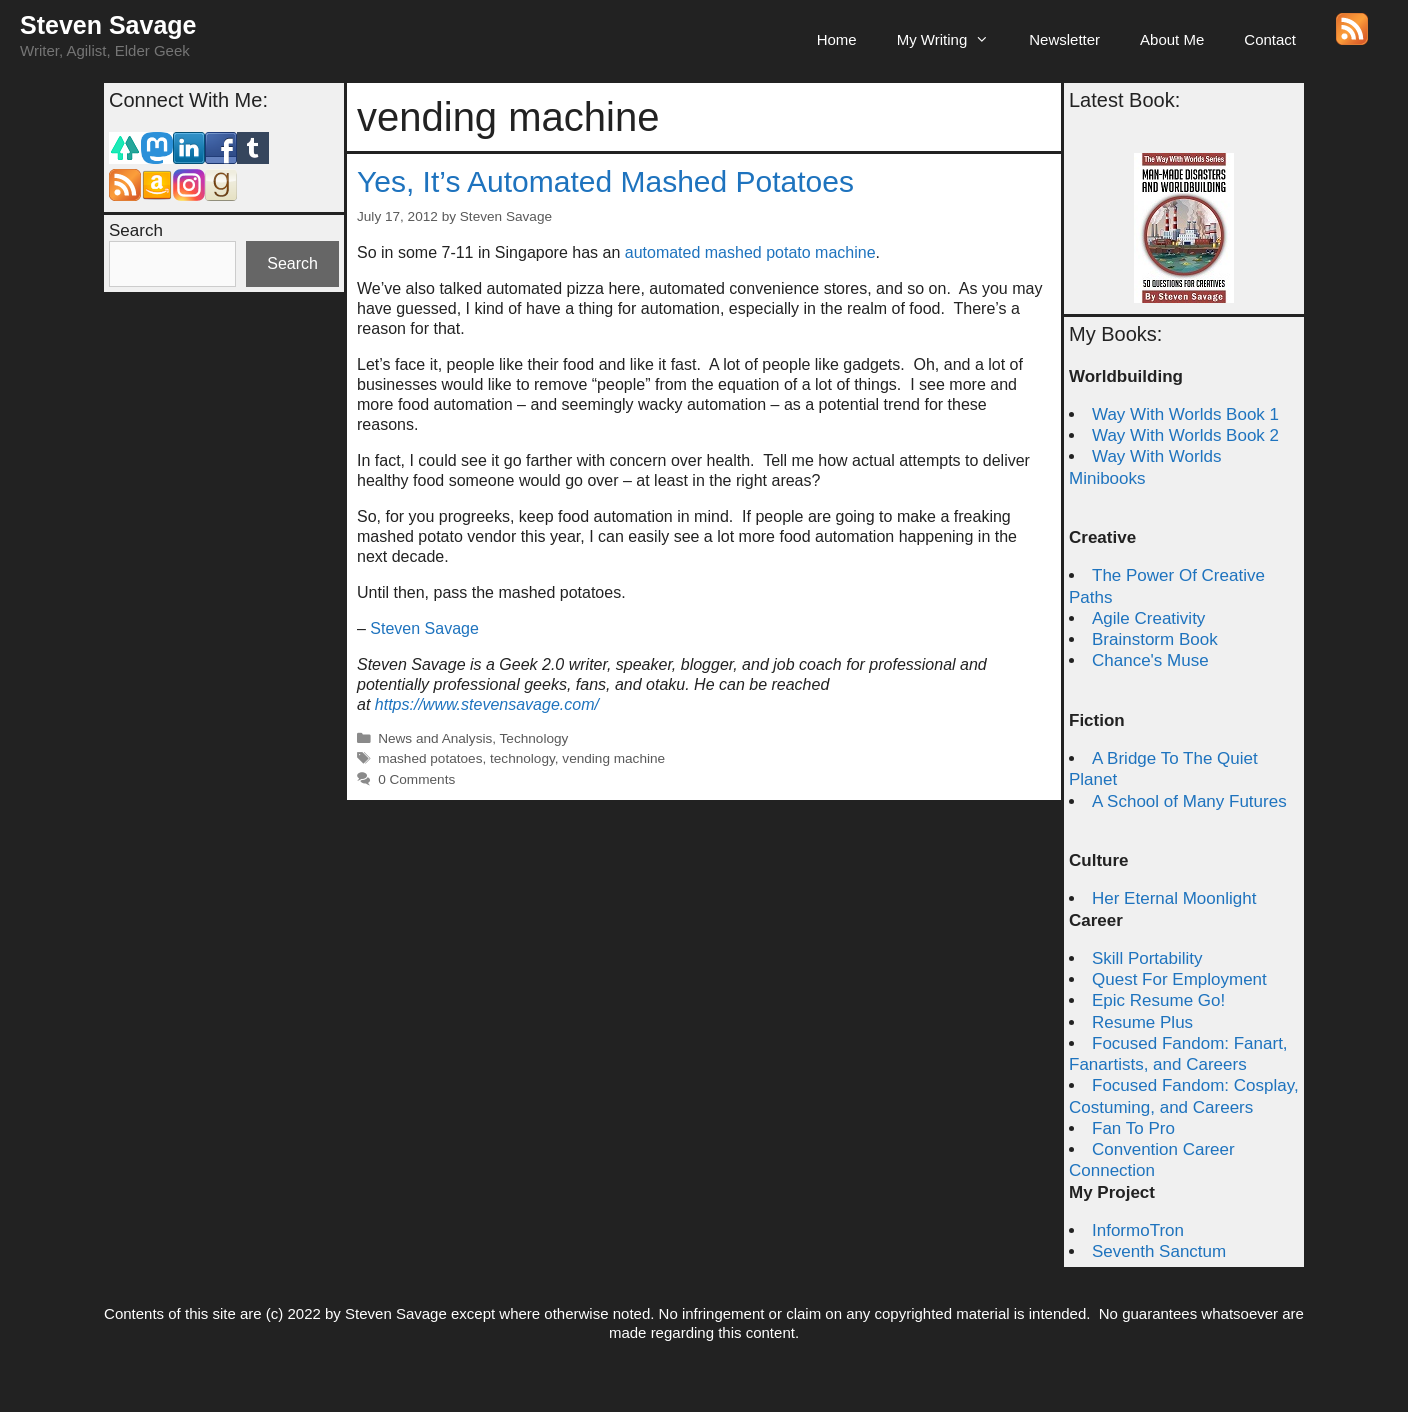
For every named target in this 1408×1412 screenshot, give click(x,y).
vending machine (613, 758)
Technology (534, 738)
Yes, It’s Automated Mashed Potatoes (605, 181)
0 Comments (416, 779)
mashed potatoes (430, 758)
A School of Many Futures (1189, 801)
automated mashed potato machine (750, 252)
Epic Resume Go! (1158, 1000)
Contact (1270, 39)
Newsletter (1064, 39)
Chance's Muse (1150, 660)
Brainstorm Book (1155, 639)
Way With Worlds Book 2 (1185, 435)
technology (522, 758)
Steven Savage (108, 25)
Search (136, 230)
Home (837, 39)
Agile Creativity (1148, 618)
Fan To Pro (1133, 1128)
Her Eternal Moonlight (1174, 898)
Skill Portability (1147, 958)
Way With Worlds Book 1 (1185, 414)
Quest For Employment (1179, 979)
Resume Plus (1142, 1022)
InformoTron (1138, 1230)
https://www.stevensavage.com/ (487, 704)
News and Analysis (435, 738)
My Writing (953, 40)
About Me (1172, 39)
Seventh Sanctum (1159, 1251)
